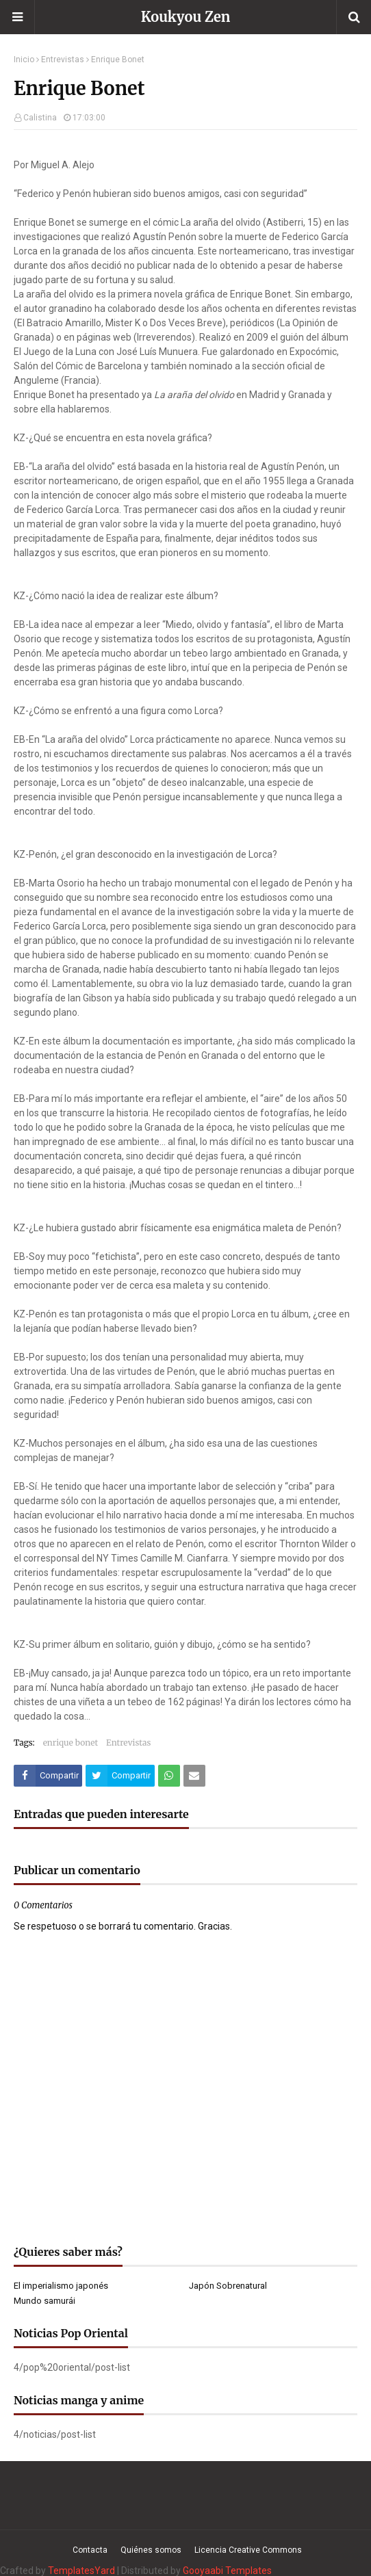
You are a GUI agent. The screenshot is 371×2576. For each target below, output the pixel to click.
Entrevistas (62, 59)
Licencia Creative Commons (248, 2550)
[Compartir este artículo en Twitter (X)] (120, 1776)
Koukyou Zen (186, 16)
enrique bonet (70, 1742)
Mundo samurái (44, 2301)
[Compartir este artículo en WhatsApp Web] (169, 1776)
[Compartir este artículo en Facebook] (48, 1776)
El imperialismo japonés (61, 2286)
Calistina (40, 117)
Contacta (90, 2550)
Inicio (24, 59)
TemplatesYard (81, 2570)
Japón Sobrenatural (228, 2286)
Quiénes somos (150, 2550)
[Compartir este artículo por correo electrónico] (194, 1776)
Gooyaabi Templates (227, 2570)
